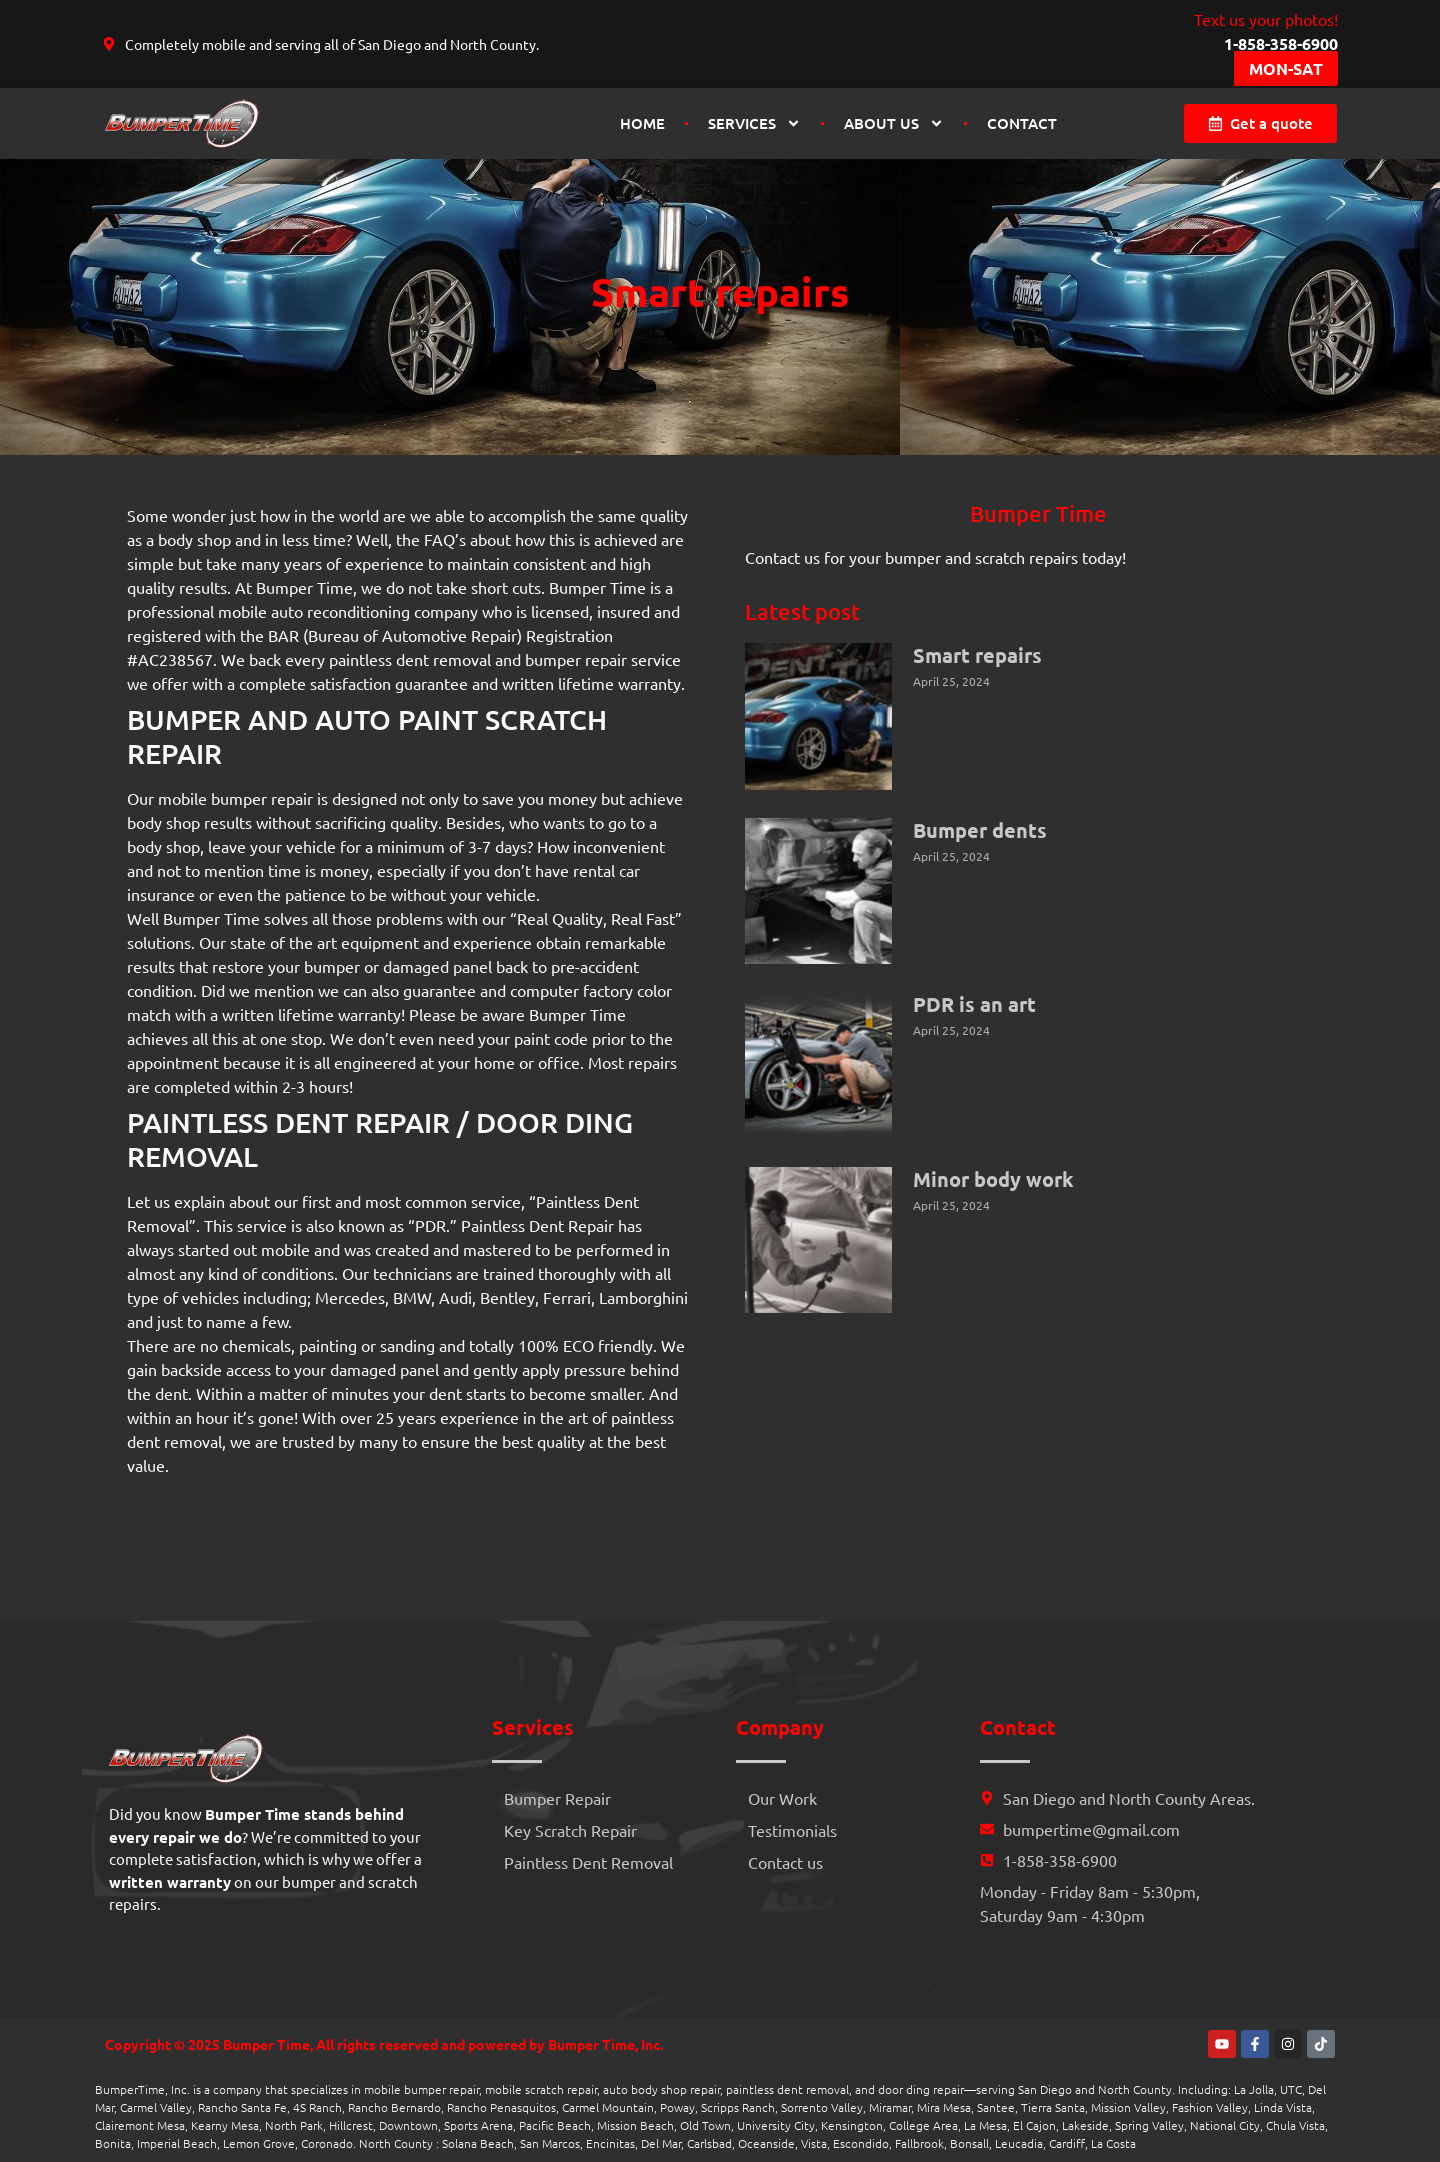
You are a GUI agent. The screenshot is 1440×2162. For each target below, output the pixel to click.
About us (894, 123)
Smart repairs (977, 655)
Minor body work (993, 1179)
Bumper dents (980, 830)
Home (642, 123)
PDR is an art (974, 1004)
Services (754, 123)
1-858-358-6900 (1281, 43)
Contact (1022, 123)
